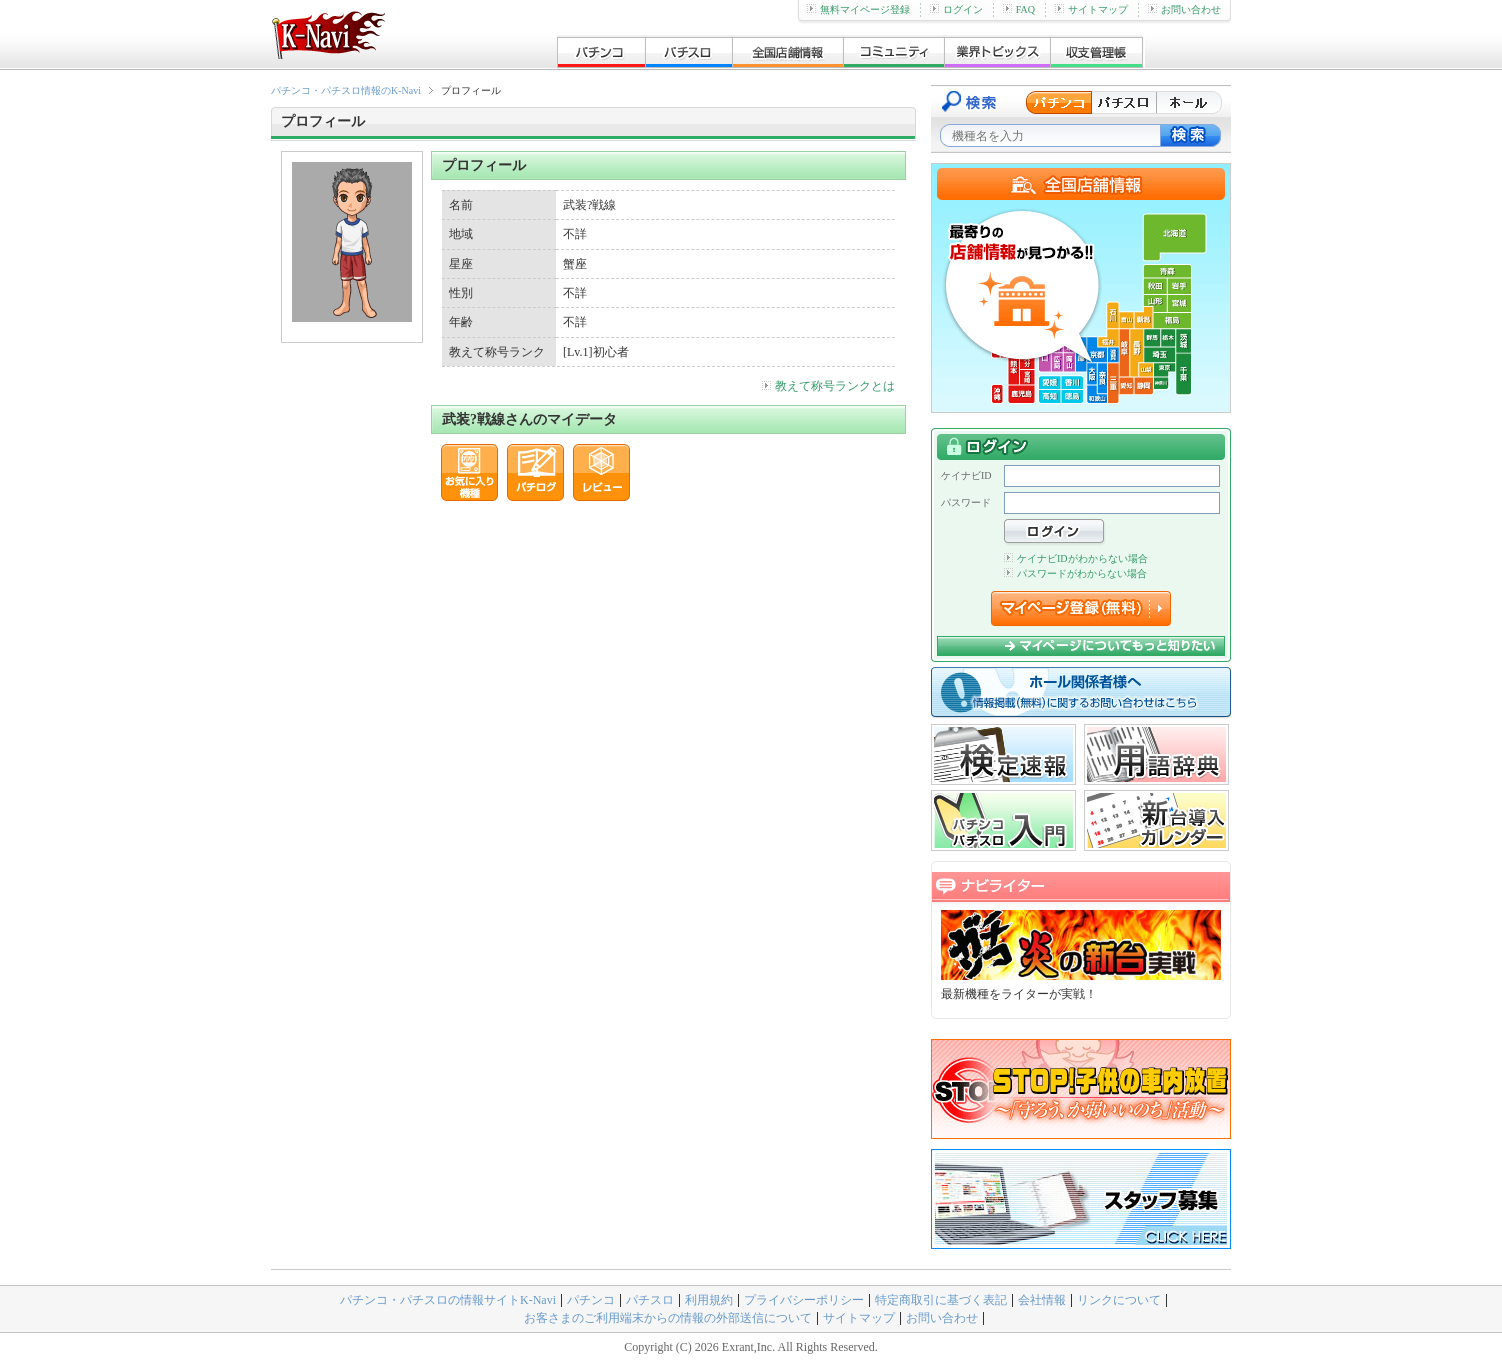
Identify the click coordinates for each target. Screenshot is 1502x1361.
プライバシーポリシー (804, 1300)
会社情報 (1042, 1300)
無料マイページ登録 (858, 9)
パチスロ (650, 1300)
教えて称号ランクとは (828, 386)
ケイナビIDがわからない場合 (1076, 558)
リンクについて (1119, 1300)
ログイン (956, 9)
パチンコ (591, 1300)
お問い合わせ (1184, 9)
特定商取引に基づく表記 (941, 1300)
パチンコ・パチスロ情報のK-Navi (346, 90)
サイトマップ (1091, 9)
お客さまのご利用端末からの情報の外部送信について (668, 1318)
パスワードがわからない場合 (1075, 573)
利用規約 (709, 1300)
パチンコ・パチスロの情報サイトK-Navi (448, 1300)
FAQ (1019, 9)
